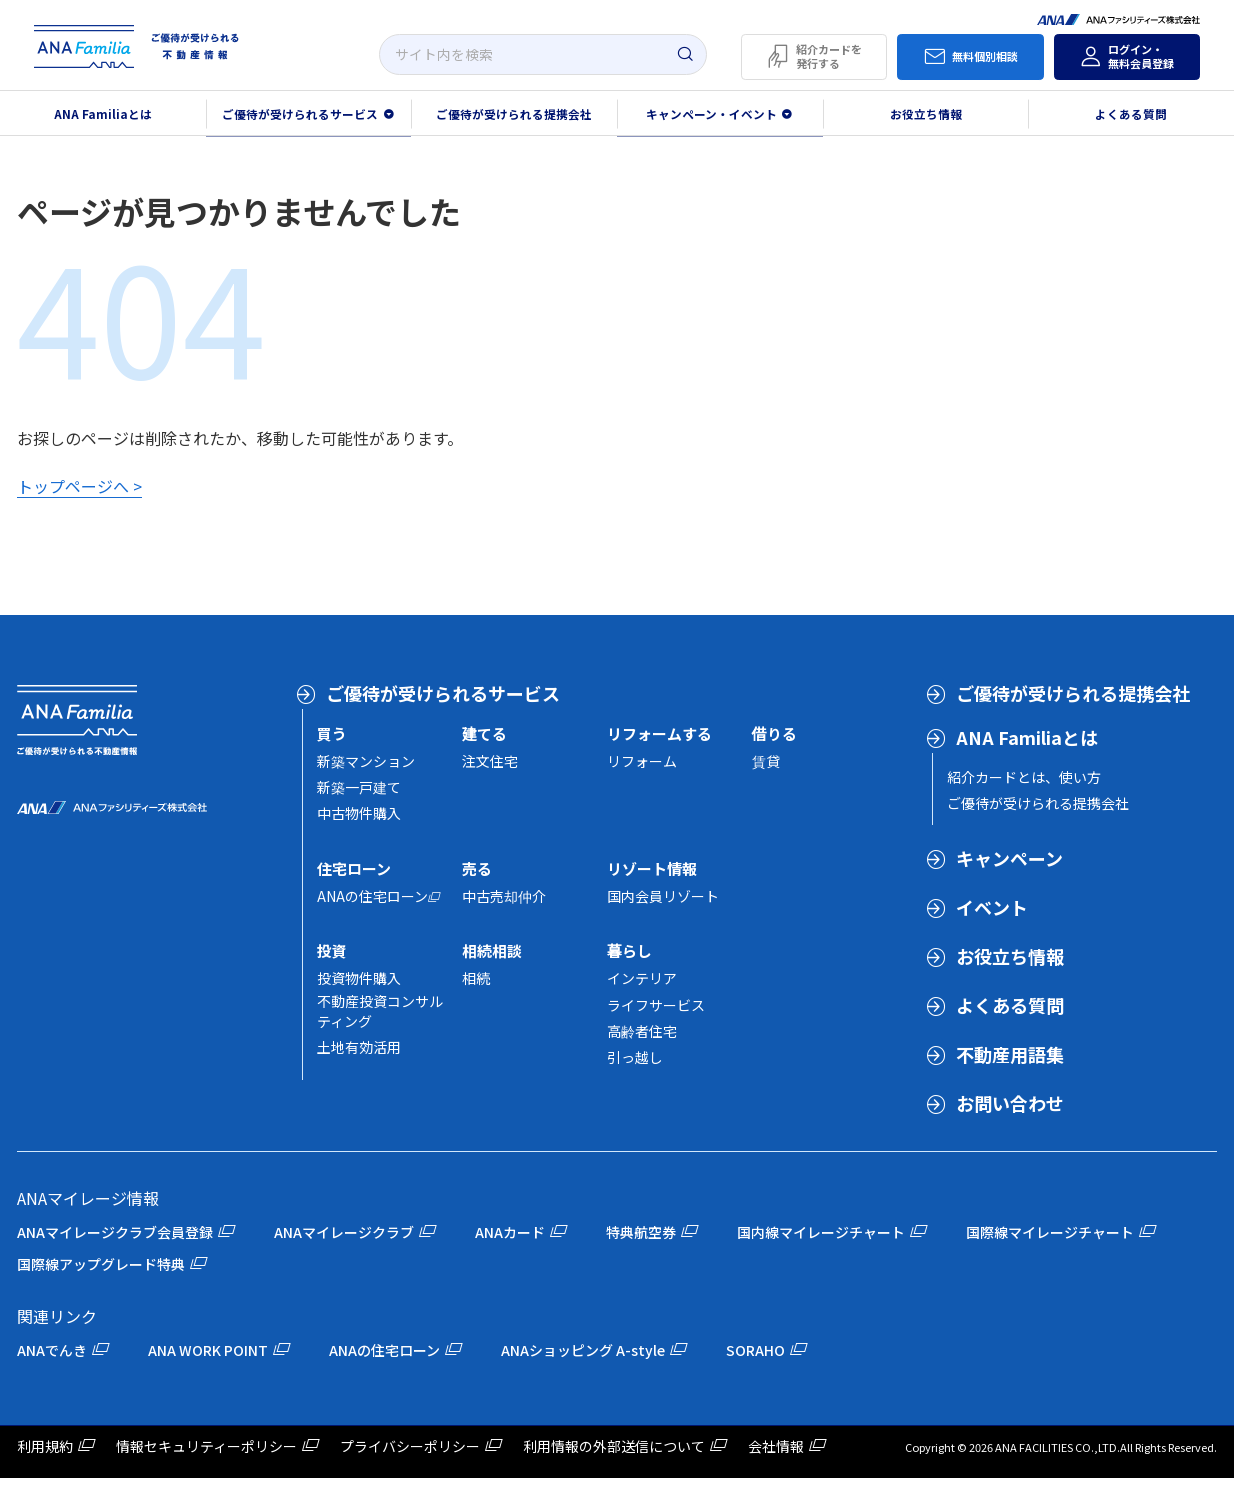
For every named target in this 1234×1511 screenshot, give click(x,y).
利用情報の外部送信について (614, 1446)
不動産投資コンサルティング (380, 1011)
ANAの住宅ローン (372, 896)
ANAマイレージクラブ (344, 1232)
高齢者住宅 (642, 1031)
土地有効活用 (359, 1047)
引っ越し (635, 1057)
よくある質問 (1010, 1005)
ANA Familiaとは (1027, 737)
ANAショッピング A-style (583, 1350)
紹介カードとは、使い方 (1024, 777)
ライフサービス (656, 1005)
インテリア (642, 978)
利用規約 (45, 1446)
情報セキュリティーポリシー (206, 1446)
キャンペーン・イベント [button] (711, 114)
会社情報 (776, 1446)
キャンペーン (1009, 858)
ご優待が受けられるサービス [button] (300, 114)
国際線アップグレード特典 (101, 1264)
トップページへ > (79, 486)
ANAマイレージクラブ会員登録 (115, 1232)
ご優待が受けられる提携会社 (514, 114)
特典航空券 (641, 1232)
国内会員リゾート (663, 896)
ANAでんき (52, 1350)
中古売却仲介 (504, 896)
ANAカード (510, 1232)
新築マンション (366, 761)
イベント (992, 907)
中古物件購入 (359, 813)
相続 (476, 978)
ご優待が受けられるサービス (443, 693)
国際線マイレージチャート (1050, 1232)
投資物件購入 (359, 978)
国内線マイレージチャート (821, 1232)
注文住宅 (490, 761)
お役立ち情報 (926, 114)
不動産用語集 (1010, 1054)
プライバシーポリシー (410, 1446)
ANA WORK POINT (208, 1350)
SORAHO (755, 1350)
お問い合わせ (1010, 1103)
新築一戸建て (359, 787)
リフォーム (642, 761)
